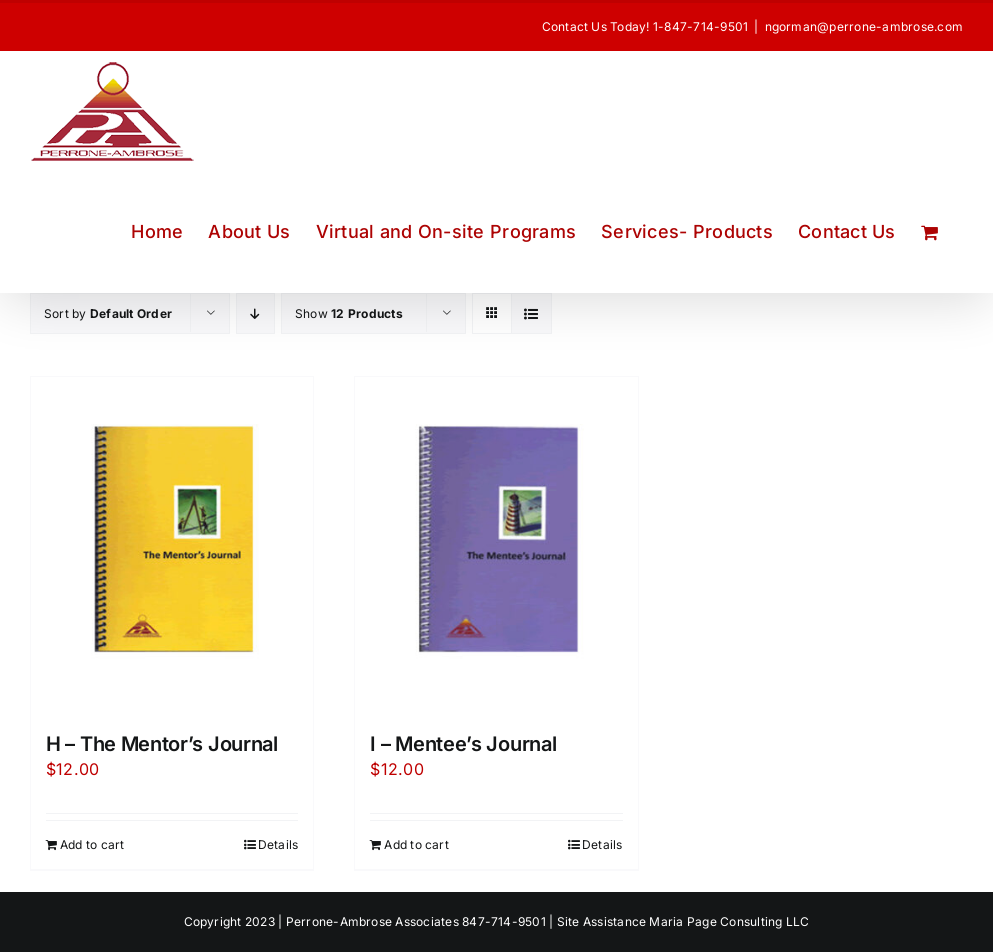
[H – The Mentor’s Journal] (172, 544)
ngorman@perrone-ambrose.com (864, 26)
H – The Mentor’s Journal (162, 744)
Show (349, 313)
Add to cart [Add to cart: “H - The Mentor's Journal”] (92, 844)
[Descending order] (255, 313)
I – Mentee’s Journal (463, 744)
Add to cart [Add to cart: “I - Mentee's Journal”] (416, 844)
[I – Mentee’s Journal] (496, 544)
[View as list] (531, 313)
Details (278, 844)
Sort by (108, 313)
